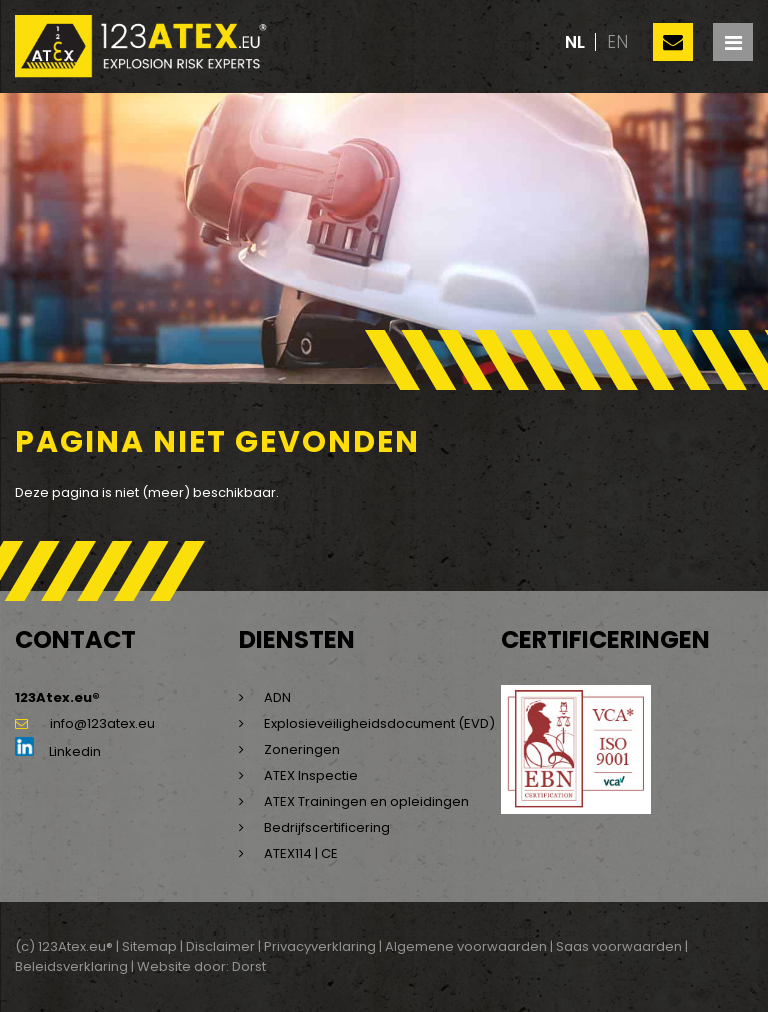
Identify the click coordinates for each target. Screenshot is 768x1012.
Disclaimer (220, 946)
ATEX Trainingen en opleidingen (366, 801)
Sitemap (149, 946)
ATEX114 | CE (301, 853)
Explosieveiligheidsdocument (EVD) (379, 723)
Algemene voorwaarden (466, 946)
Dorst (249, 966)
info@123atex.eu (85, 723)
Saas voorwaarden (619, 946)
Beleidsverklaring (71, 966)
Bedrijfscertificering (327, 827)
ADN (277, 697)
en (617, 42)
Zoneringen (302, 749)
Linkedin (58, 751)
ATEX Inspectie (311, 775)
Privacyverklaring (320, 946)
